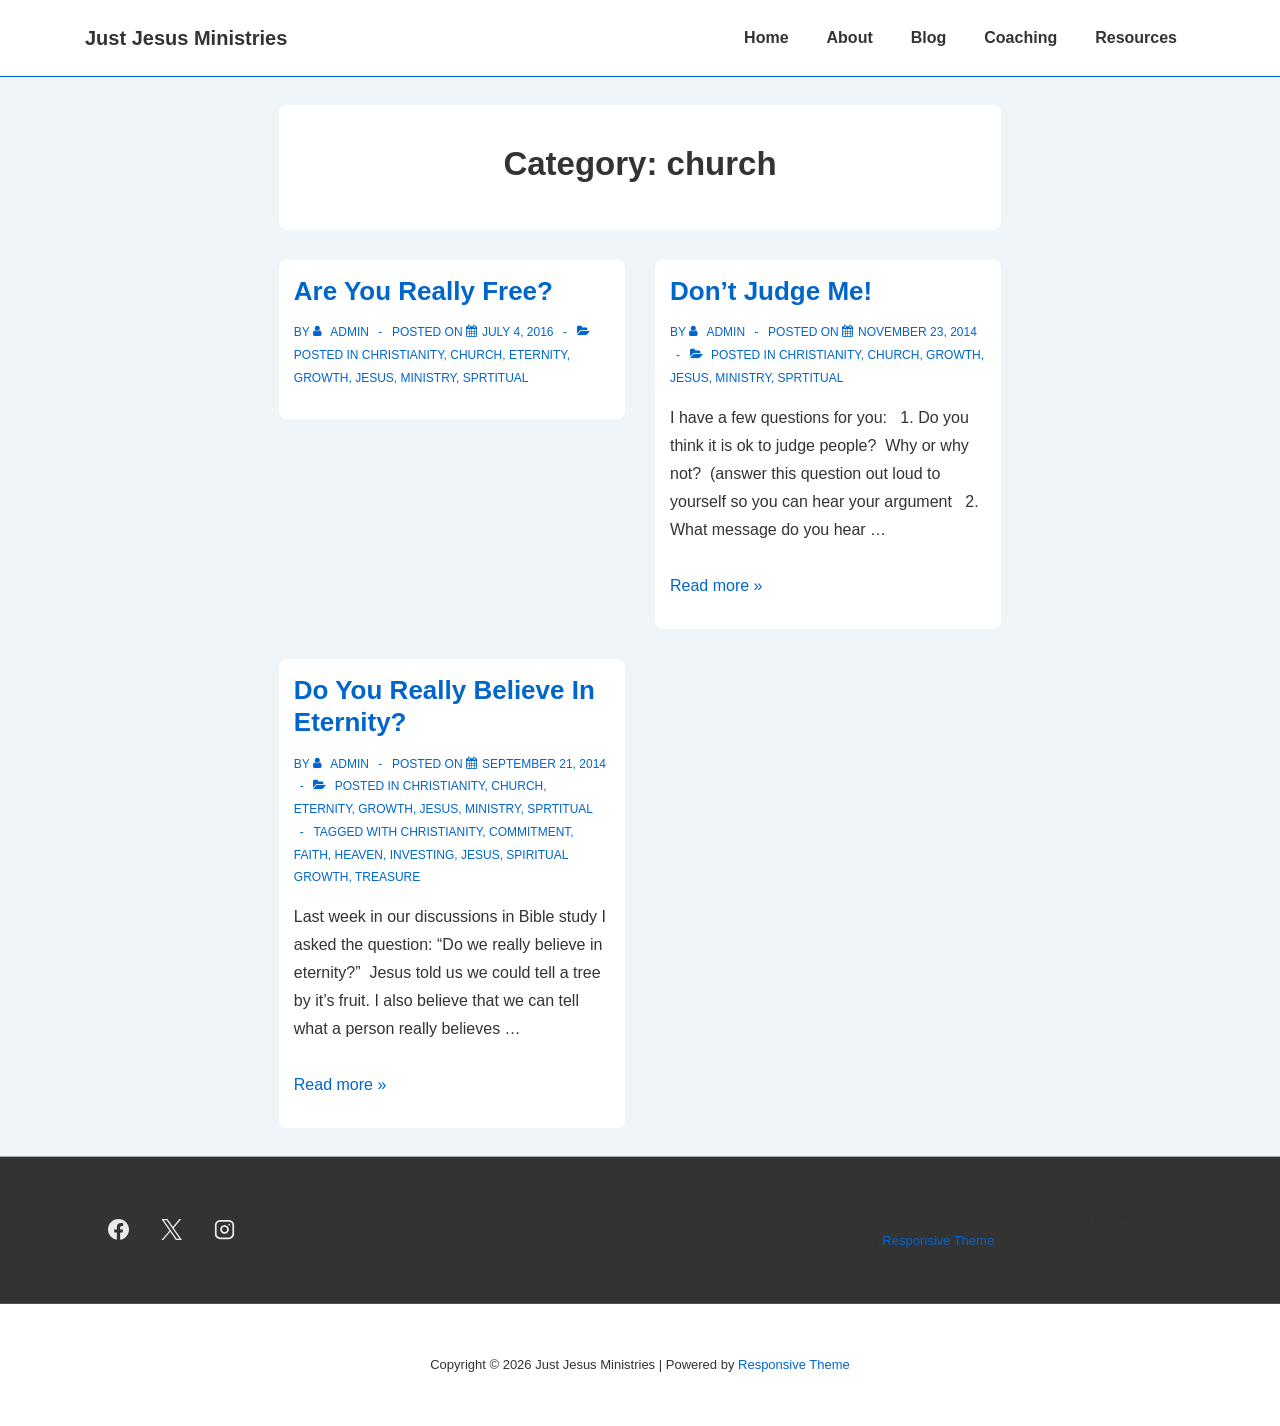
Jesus (374, 378)
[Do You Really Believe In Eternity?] (544, 764)
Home (766, 37)
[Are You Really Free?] (518, 332)
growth (321, 378)
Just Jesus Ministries (186, 38)
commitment (529, 832)
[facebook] (119, 1230)
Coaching (1020, 37)
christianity (403, 355)
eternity (538, 355)
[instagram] (225, 1230)
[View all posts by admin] (342, 332)
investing (422, 855)
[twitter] (172, 1230)
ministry (428, 378)
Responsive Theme (938, 1240)
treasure (387, 877)
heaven (358, 855)
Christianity (442, 832)
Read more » (716, 585)
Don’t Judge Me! (771, 291)
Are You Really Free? (423, 291)
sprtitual (496, 378)
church (476, 355)
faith (311, 855)
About (850, 37)
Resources (1136, 37)
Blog (929, 37)
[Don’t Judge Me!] (917, 332)
